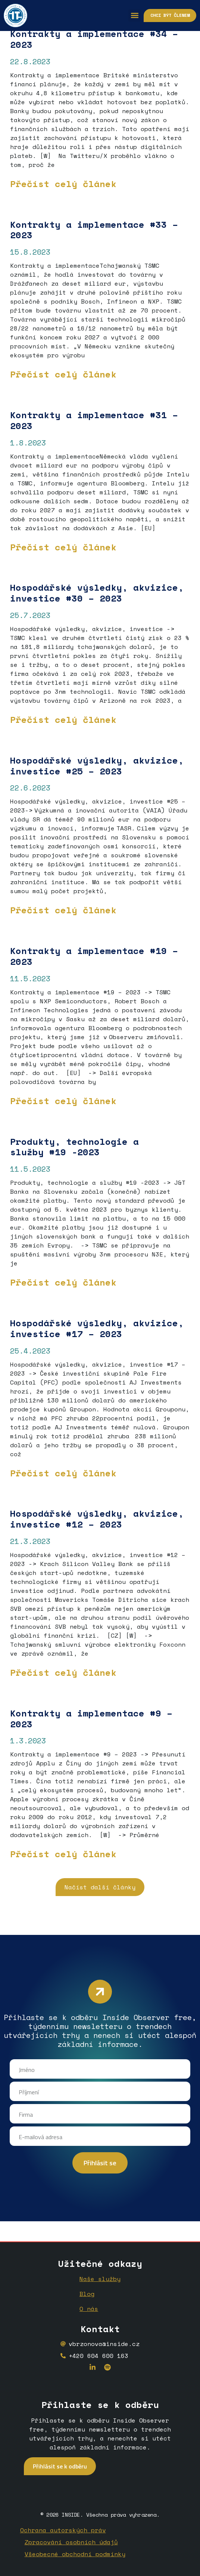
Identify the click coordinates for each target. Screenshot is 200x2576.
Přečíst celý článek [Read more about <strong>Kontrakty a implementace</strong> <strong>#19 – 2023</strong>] (63, 1100)
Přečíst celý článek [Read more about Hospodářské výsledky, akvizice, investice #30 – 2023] (63, 719)
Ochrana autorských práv (63, 2530)
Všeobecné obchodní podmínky (75, 2553)
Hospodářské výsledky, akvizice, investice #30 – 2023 (97, 593)
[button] (134, 15)
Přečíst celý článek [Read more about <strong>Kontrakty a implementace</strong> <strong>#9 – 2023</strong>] (63, 1854)
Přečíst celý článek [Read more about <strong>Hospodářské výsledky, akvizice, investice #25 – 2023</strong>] (63, 910)
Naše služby (100, 2278)
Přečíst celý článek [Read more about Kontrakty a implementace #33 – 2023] (63, 374)
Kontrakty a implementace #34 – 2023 (94, 39)
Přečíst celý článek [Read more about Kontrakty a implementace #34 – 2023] (63, 183)
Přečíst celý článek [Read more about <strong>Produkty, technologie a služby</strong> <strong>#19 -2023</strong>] (63, 1282)
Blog (86, 2293)
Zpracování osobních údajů (71, 2542)
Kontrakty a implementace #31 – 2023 (94, 420)
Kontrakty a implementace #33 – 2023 (94, 230)
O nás (88, 2308)
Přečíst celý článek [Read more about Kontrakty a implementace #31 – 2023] (63, 547)
